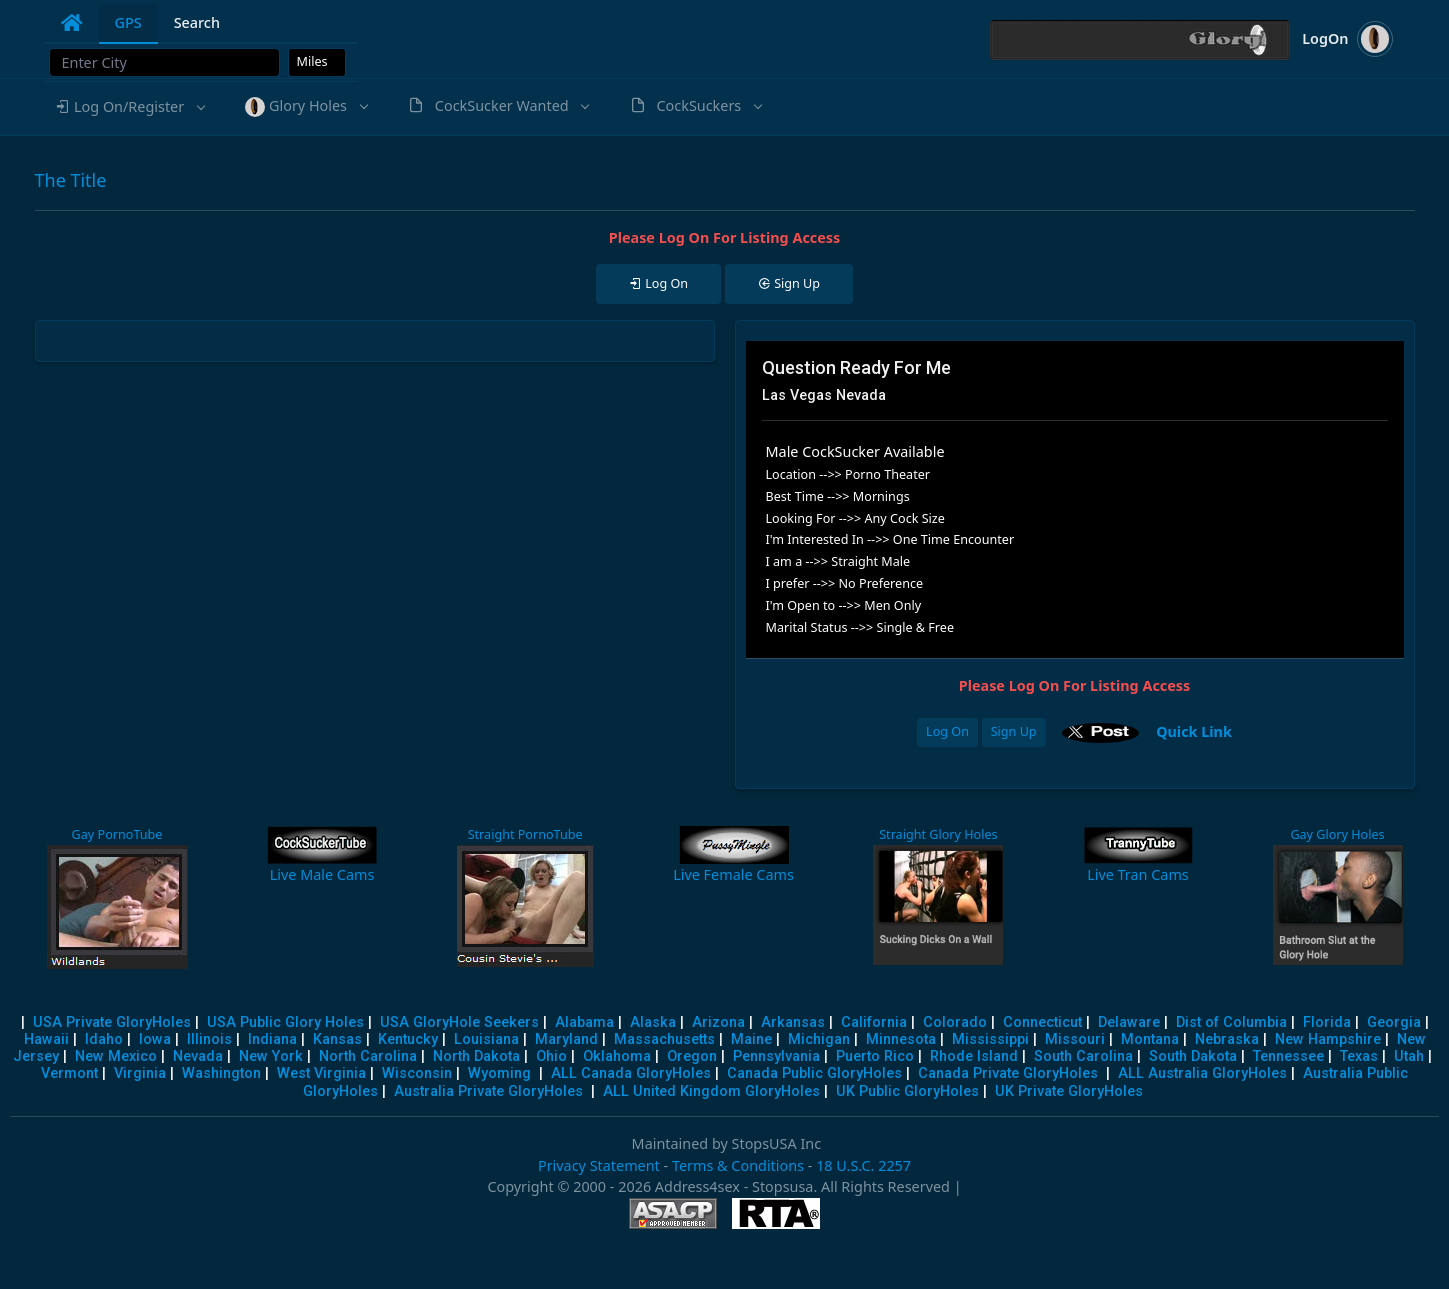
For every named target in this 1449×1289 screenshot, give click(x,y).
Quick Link (1194, 730)
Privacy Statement (599, 1165)
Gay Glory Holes (1337, 834)
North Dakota (476, 1056)
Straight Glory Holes (938, 834)
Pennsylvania (776, 1056)
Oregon (692, 1056)
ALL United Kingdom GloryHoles (711, 1091)
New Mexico (116, 1056)
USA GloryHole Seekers (459, 1022)
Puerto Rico (875, 1056)
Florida (1327, 1022)
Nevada (198, 1056)
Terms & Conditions (738, 1165)
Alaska (653, 1022)
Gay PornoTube (117, 834)
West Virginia (321, 1073)
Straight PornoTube (525, 834)
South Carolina (1083, 1056)
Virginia (140, 1073)
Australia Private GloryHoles (488, 1091)
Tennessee (1288, 1056)
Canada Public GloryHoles (814, 1073)
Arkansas (793, 1022)
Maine (751, 1039)
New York (271, 1056)
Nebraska (1227, 1039)
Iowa (155, 1039)
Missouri (1075, 1039)
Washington (221, 1073)
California (874, 1022)
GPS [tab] (128, 22)
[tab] (72, 23)
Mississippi (990, 1039)
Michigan (819, 1039)
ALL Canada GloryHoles (631, 1073)
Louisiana (486, 1039)
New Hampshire (1328, 1039)
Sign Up (1014, 731)
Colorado (955, 1022)
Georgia (1394, 1022)
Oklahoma (617, 1056)
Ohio (551, 1056)
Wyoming (499, 1073)
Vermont (69, 1073)
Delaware (1129, 1022)
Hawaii (46, 1039)
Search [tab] (197, 22)
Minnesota (901, 1039)
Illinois (209, 1039)
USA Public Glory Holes (285, 1022)
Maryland (566, 1039)
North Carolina (368, 1056)
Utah (1409, 1056)
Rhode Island (974, 1056)
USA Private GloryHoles (112, 1022)
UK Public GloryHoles (907, 1091)
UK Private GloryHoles (1069, 1091)
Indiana (272, 1039)
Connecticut (1042, 1022)
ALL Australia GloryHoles (1202, 1073)
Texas (1359, 1056)
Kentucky (408, 1039)
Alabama (584, 1022)
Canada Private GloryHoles (1008, 1073)
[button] (130, 107)
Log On (947, 731)
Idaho (104, 1039)
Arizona (718, 1022)
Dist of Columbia (1231, 1022)
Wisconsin (417, 1073)
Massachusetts (664, 1039)
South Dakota (1193, 1056)
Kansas (337, 1039)
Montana (1150, 1039)
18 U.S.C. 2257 (863, 1165)
